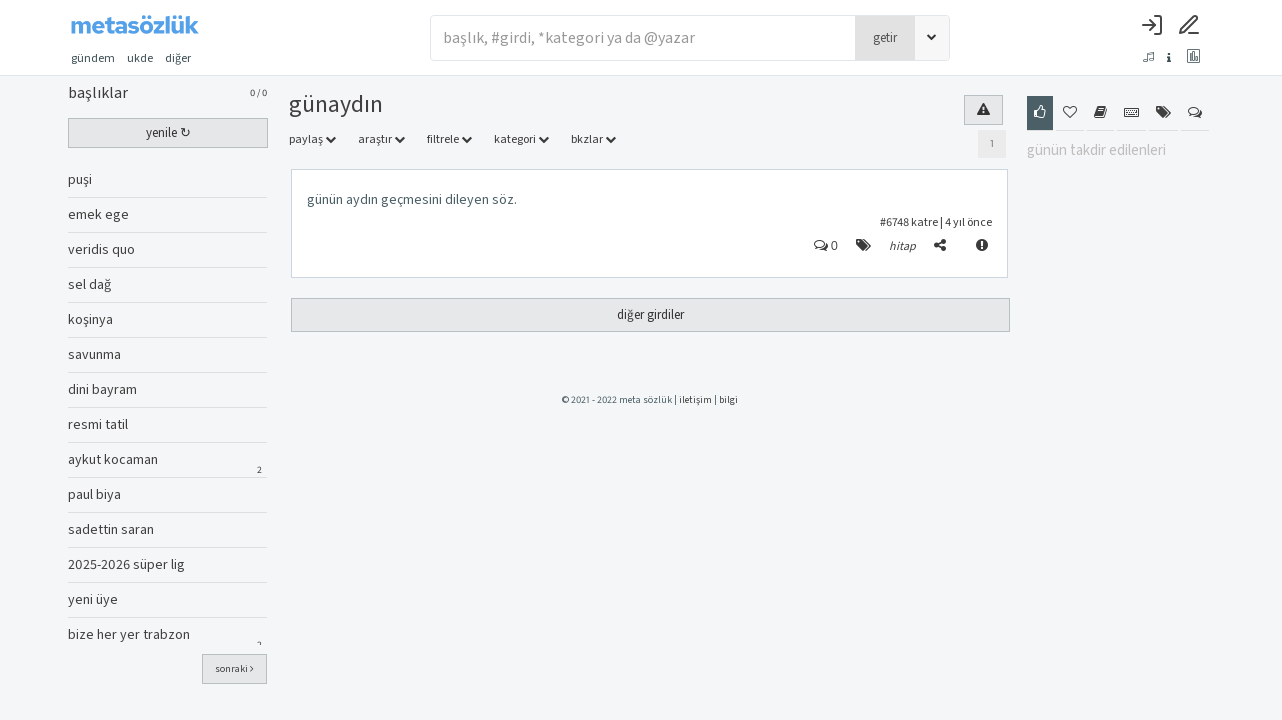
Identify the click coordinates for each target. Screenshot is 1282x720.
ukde (140, 58)
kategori (521, 139)
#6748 (894, 222)
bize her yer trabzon (129, 635)
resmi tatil (98, 425)
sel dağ (89, 285)
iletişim (695, 400)
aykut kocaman (113, 460)
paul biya (94, 495)
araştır (381, 139)
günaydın (336, 104)
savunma (94, 355)
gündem (93, 58)
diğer (184, 58)
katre (924, 222)
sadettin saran (111, 530)
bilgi (728, 400)
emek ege (98, 215)
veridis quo (101, 250)
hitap (902, 246)
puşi (80, 180)
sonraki (234, 669)
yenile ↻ (168, 133)
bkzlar (593, 139)
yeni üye (93, 600)
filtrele (449, 139)
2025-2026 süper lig (126, 565)
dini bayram (102, 390)
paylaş (312, 139)
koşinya (90, 320)
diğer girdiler (650, 315)
